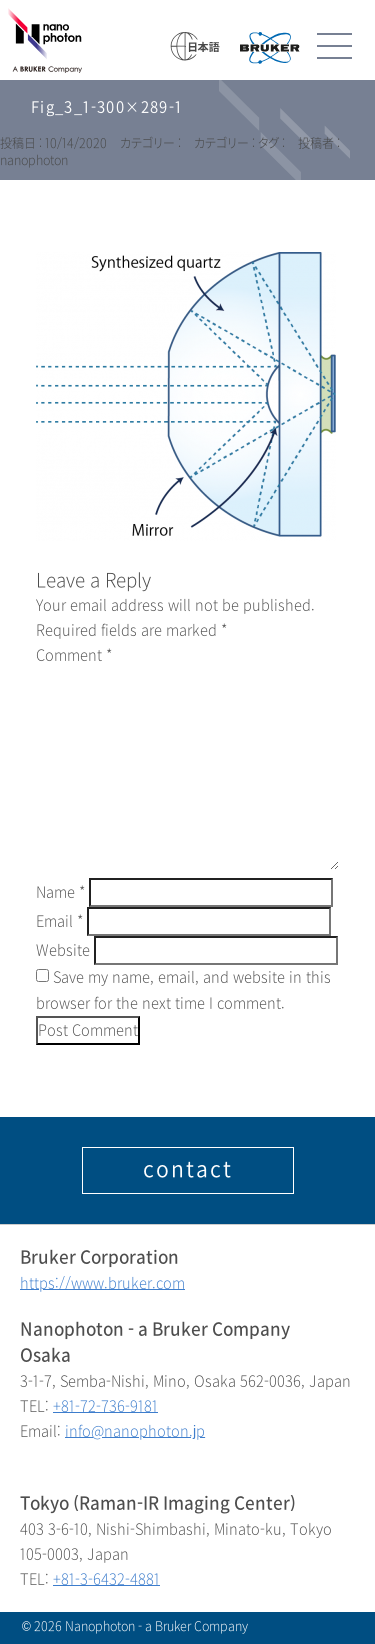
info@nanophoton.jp (135, 1431)
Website (63, 950)
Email (59, 921)
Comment (74, 655)
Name (60, 892)
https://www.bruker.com (102, 1283)
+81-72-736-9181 (105, 1406)
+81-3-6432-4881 (106, 1579)
